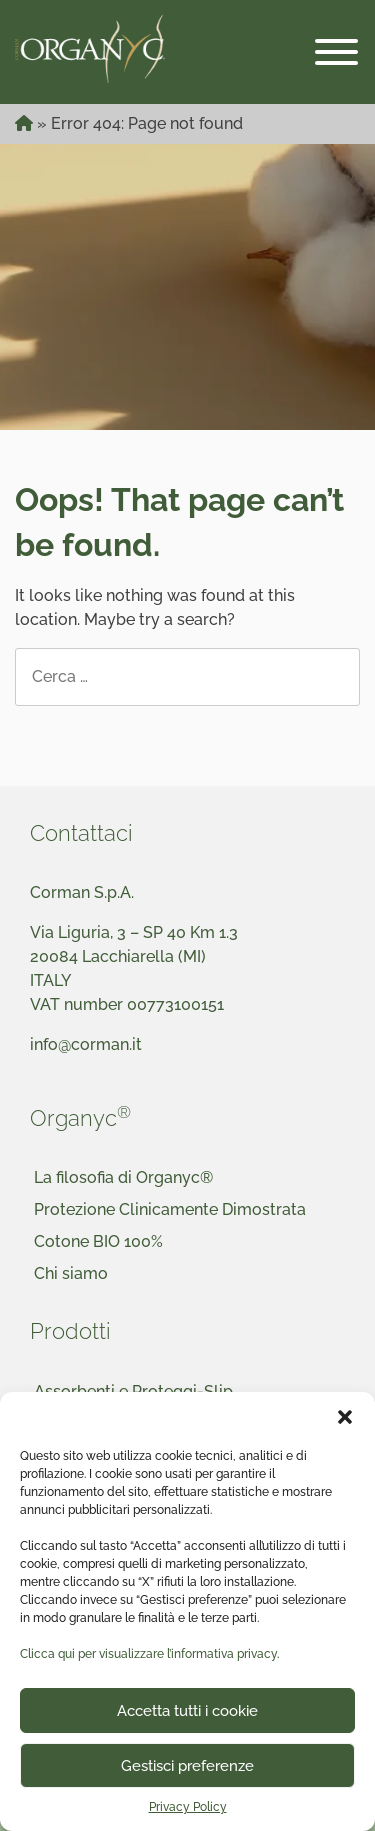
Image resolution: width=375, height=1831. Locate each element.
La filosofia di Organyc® (123, 1177)
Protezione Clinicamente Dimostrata (170, 1209)
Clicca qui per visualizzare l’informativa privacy (148, 1654)
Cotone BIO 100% (98, 1241)
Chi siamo (71, 1273)
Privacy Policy (188, 1807)
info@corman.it (86, 1044)
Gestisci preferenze (187, 1766)
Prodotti (70, 1331)
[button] (345, 1417)
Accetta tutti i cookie (187, 1711)
